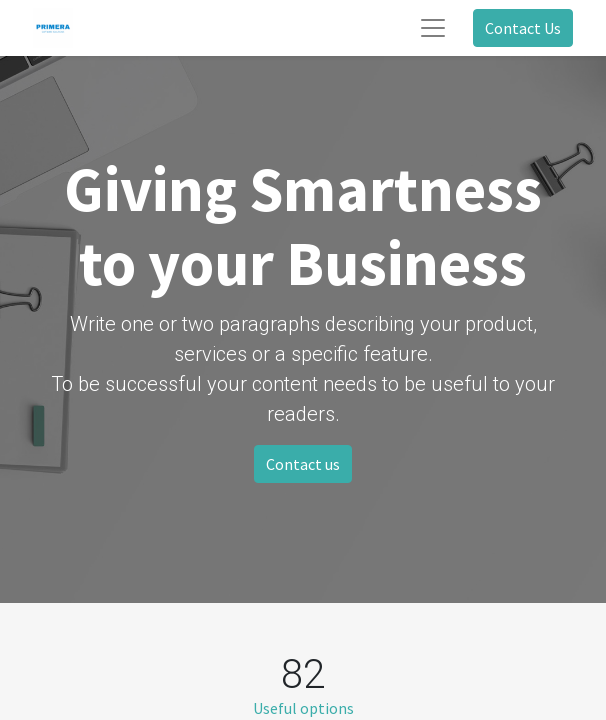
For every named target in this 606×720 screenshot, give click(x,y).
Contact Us (523, 28)
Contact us (303, 464)
